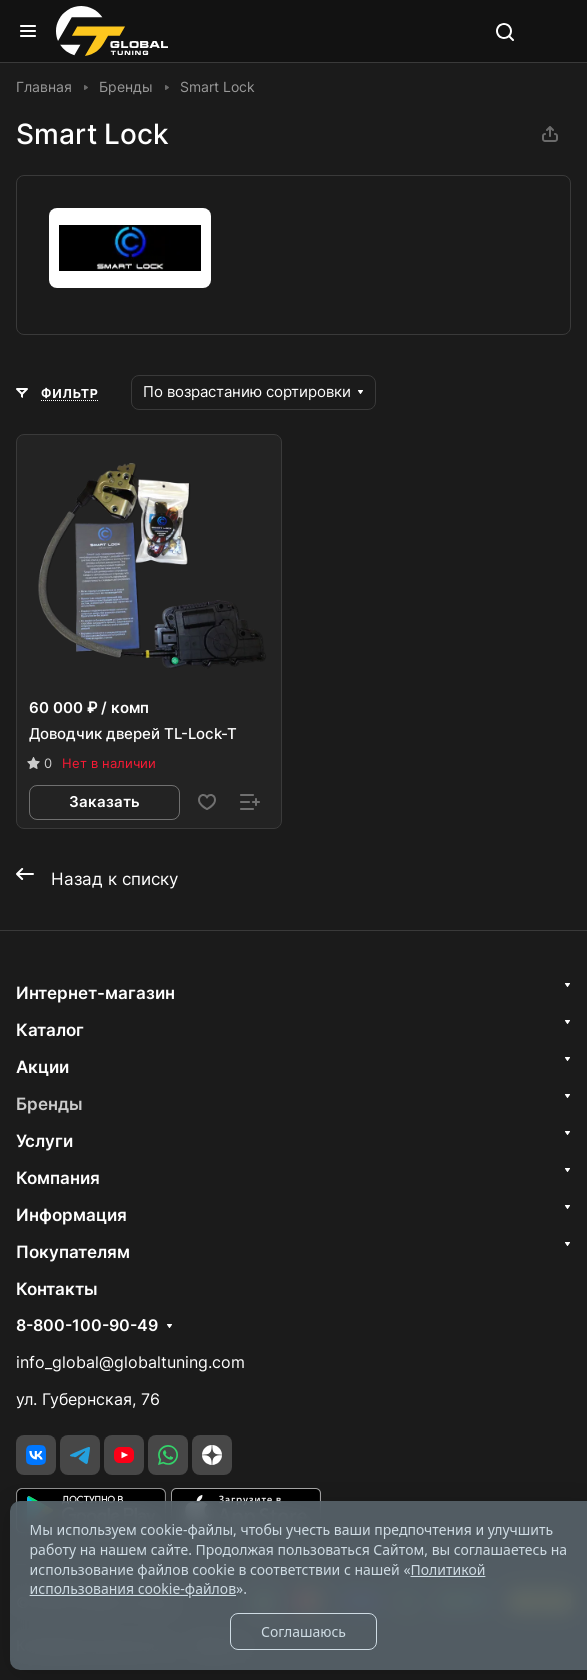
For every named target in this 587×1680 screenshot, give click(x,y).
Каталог (50, 1030)
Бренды (49, 1104)
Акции (42, 1067)
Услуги (44, 1141)
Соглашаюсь (303, 1631)
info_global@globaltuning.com (130, 1362)
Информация (71, 1215)
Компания (58, 1178)
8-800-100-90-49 (87, 1326)
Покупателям (73, 1252)
